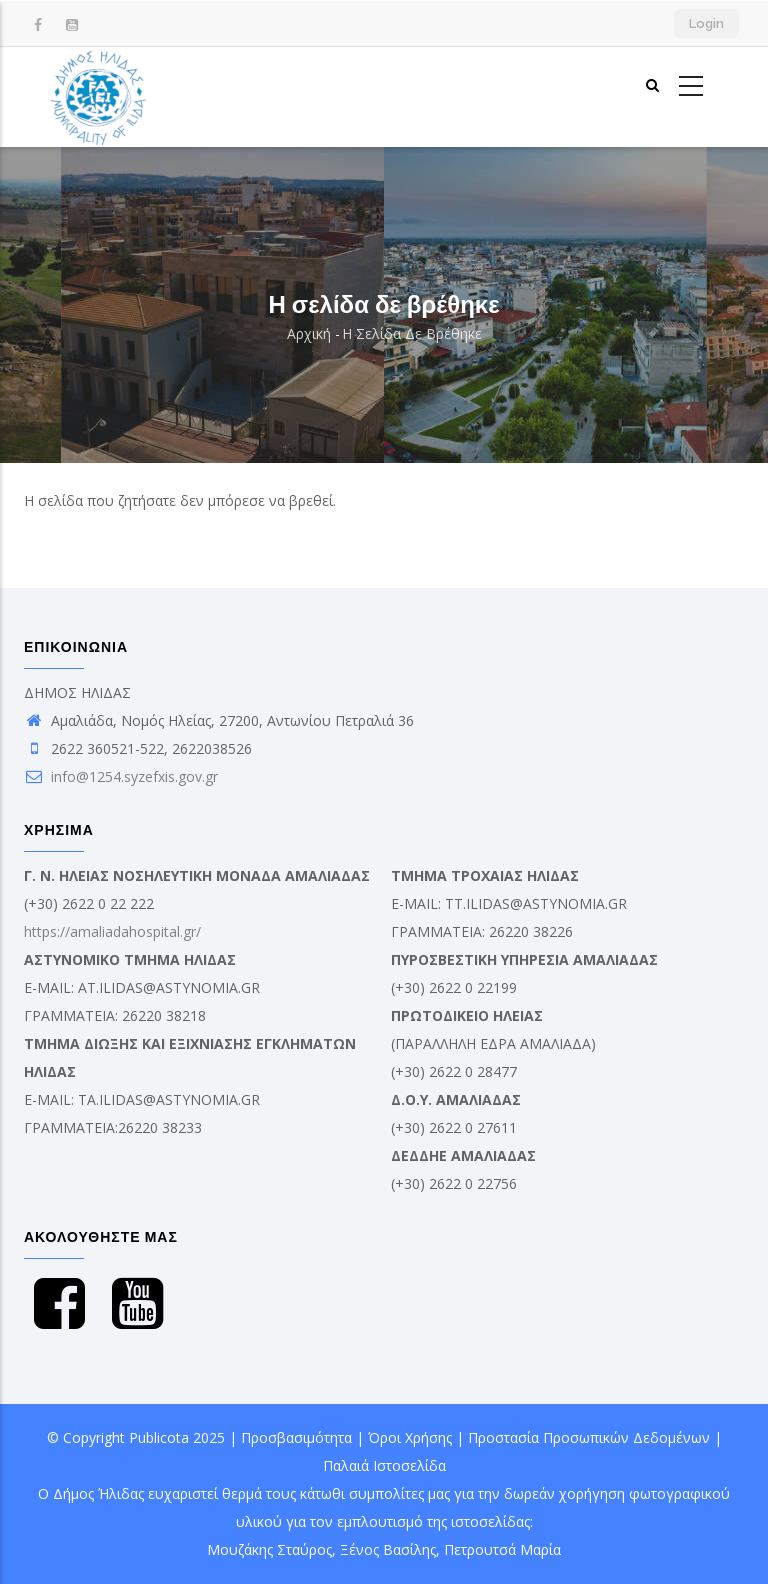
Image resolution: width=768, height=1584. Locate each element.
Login (706, 23)
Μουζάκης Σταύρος (269, 1549)
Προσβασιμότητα (296, 1437)
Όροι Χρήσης (410, 1437)
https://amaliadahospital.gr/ (112, 931)
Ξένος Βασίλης (388, 1549)
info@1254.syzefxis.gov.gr (121, 776)
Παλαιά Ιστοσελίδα (384, 1465)
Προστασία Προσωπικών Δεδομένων (589, 1437)
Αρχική (309, 333)
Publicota (159, 1437)
